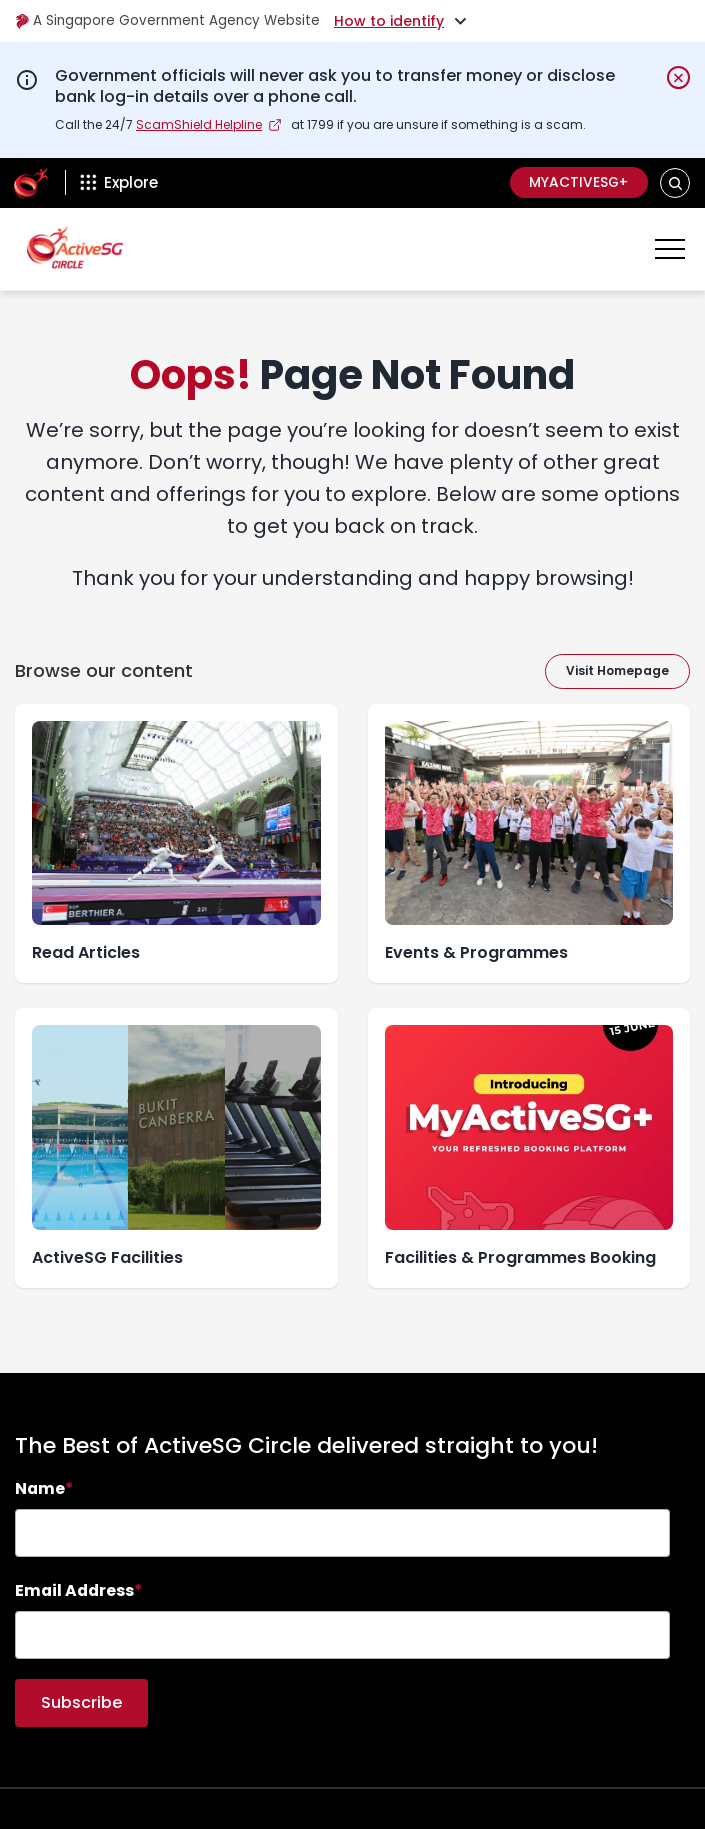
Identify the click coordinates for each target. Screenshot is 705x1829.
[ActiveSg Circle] (31, 183)
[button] (675, 182)
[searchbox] (342, 1533)
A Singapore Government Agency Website (171, 21)
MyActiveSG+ (577, 183)
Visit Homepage (617, 670)
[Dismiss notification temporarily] (678, 77)
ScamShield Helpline (199, 124)
